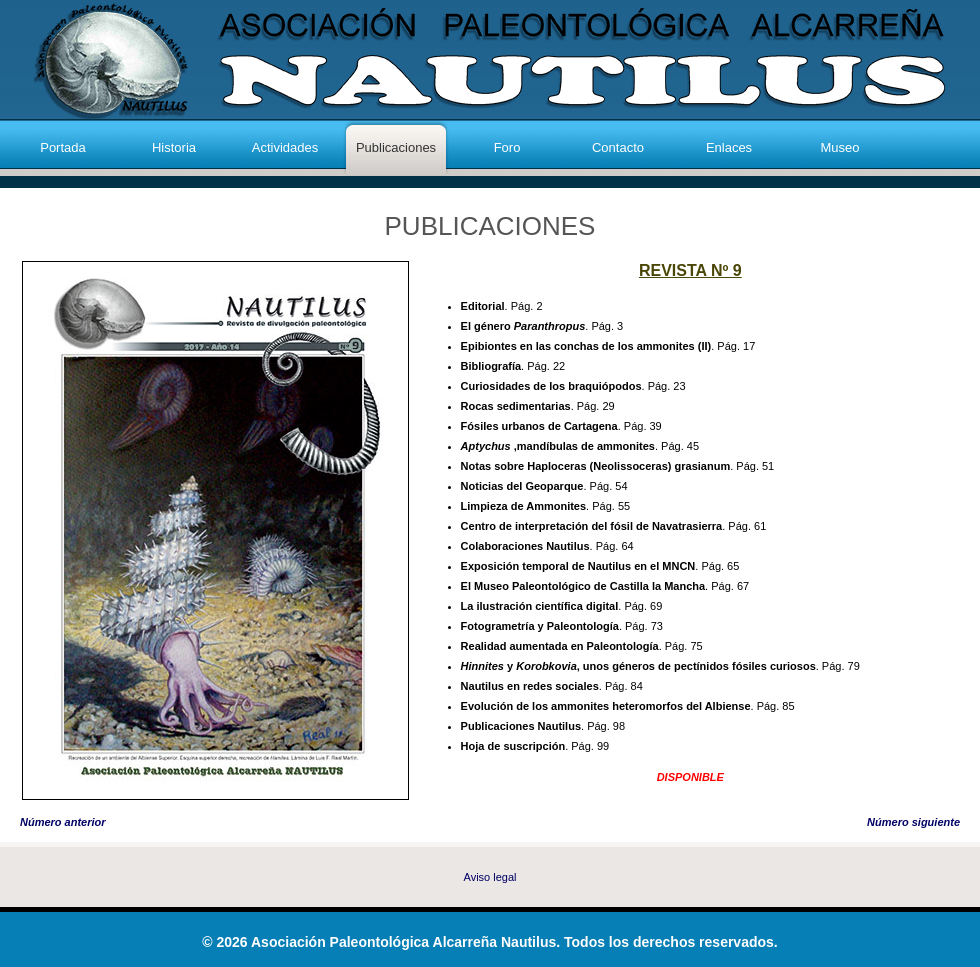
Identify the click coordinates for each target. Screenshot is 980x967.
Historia (174, 147)
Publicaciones (396, 147)
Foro (507, 147)
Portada (63, 147)
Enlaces (729, 147)
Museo (839, 147)
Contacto (618, 147)
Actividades (285, 147)
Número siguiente (913, 822)
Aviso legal (490, 877)
